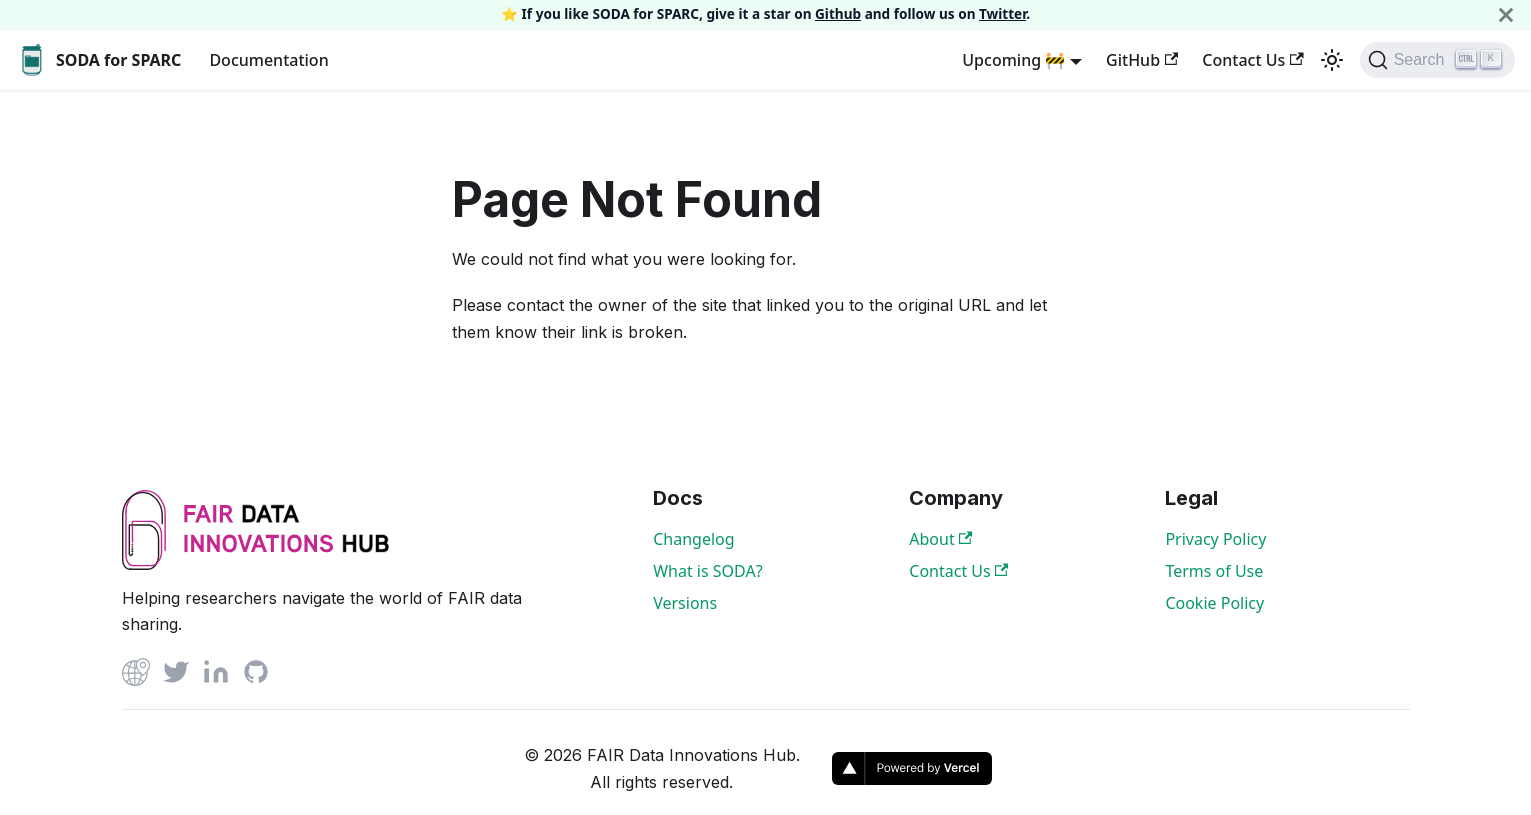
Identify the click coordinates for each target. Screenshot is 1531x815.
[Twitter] (176, 675)
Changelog (693, 539)
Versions (685, 603)
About (940, 539)
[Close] (1506, 14)
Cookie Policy (1214, 603)
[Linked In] (216, 675)
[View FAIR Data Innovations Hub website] (256, 564)
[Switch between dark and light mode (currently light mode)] (1332, 60)
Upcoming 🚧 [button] (1013, 60)
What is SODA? (707, 571)
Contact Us (1252, 60)
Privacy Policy (1215, 539)
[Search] (1437, 60)
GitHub (1142, 60)
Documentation (268, 60)
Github (838, 13)
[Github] (136, 675)
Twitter (1002, 13)
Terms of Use (1214, 571)
